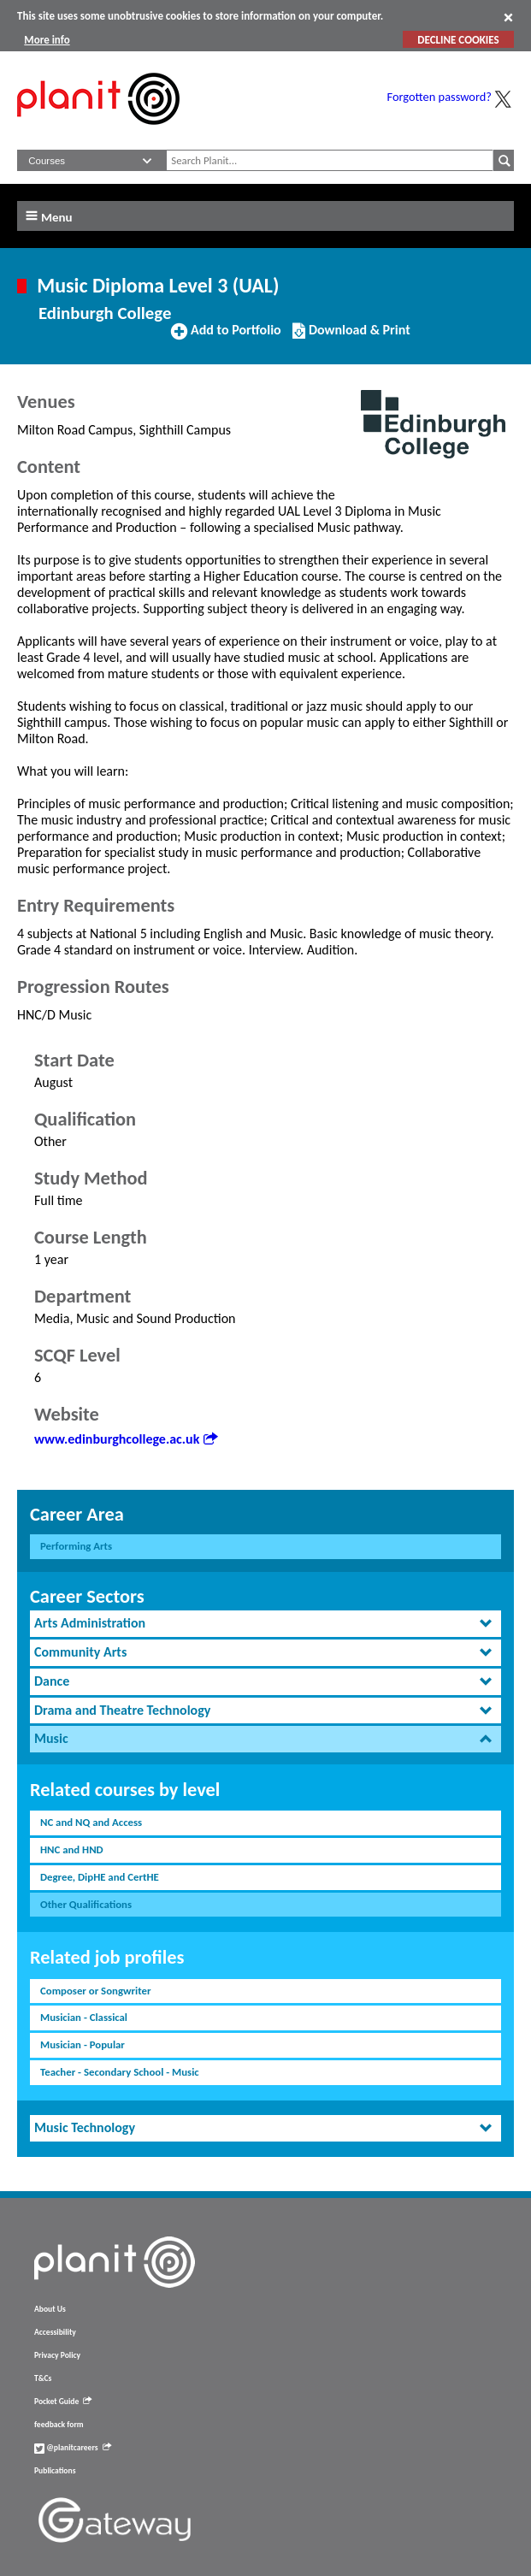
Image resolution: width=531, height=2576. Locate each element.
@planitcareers (72, 2448)
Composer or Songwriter (95, 1990)
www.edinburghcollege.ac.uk (125, 1439)
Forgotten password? (439, 96)
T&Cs (42, 2378)
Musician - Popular (82, 2044)
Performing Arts (76, 1545)
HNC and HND (71, 1849)
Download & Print (351, 337)
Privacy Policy (57, 2355)
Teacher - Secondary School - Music (119, 2071)
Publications (54, 2471)
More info (46, 39)
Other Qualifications (86, 1904)
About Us (50, 2309)
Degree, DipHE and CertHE (99, 1876)
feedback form (59, 2424)
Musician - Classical (83, 2017)
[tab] (265, 1623)
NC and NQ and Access (91, 1822)
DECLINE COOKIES (458, 39)
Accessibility (55, 2332)
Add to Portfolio (225, 337)
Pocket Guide (62, 2401)
